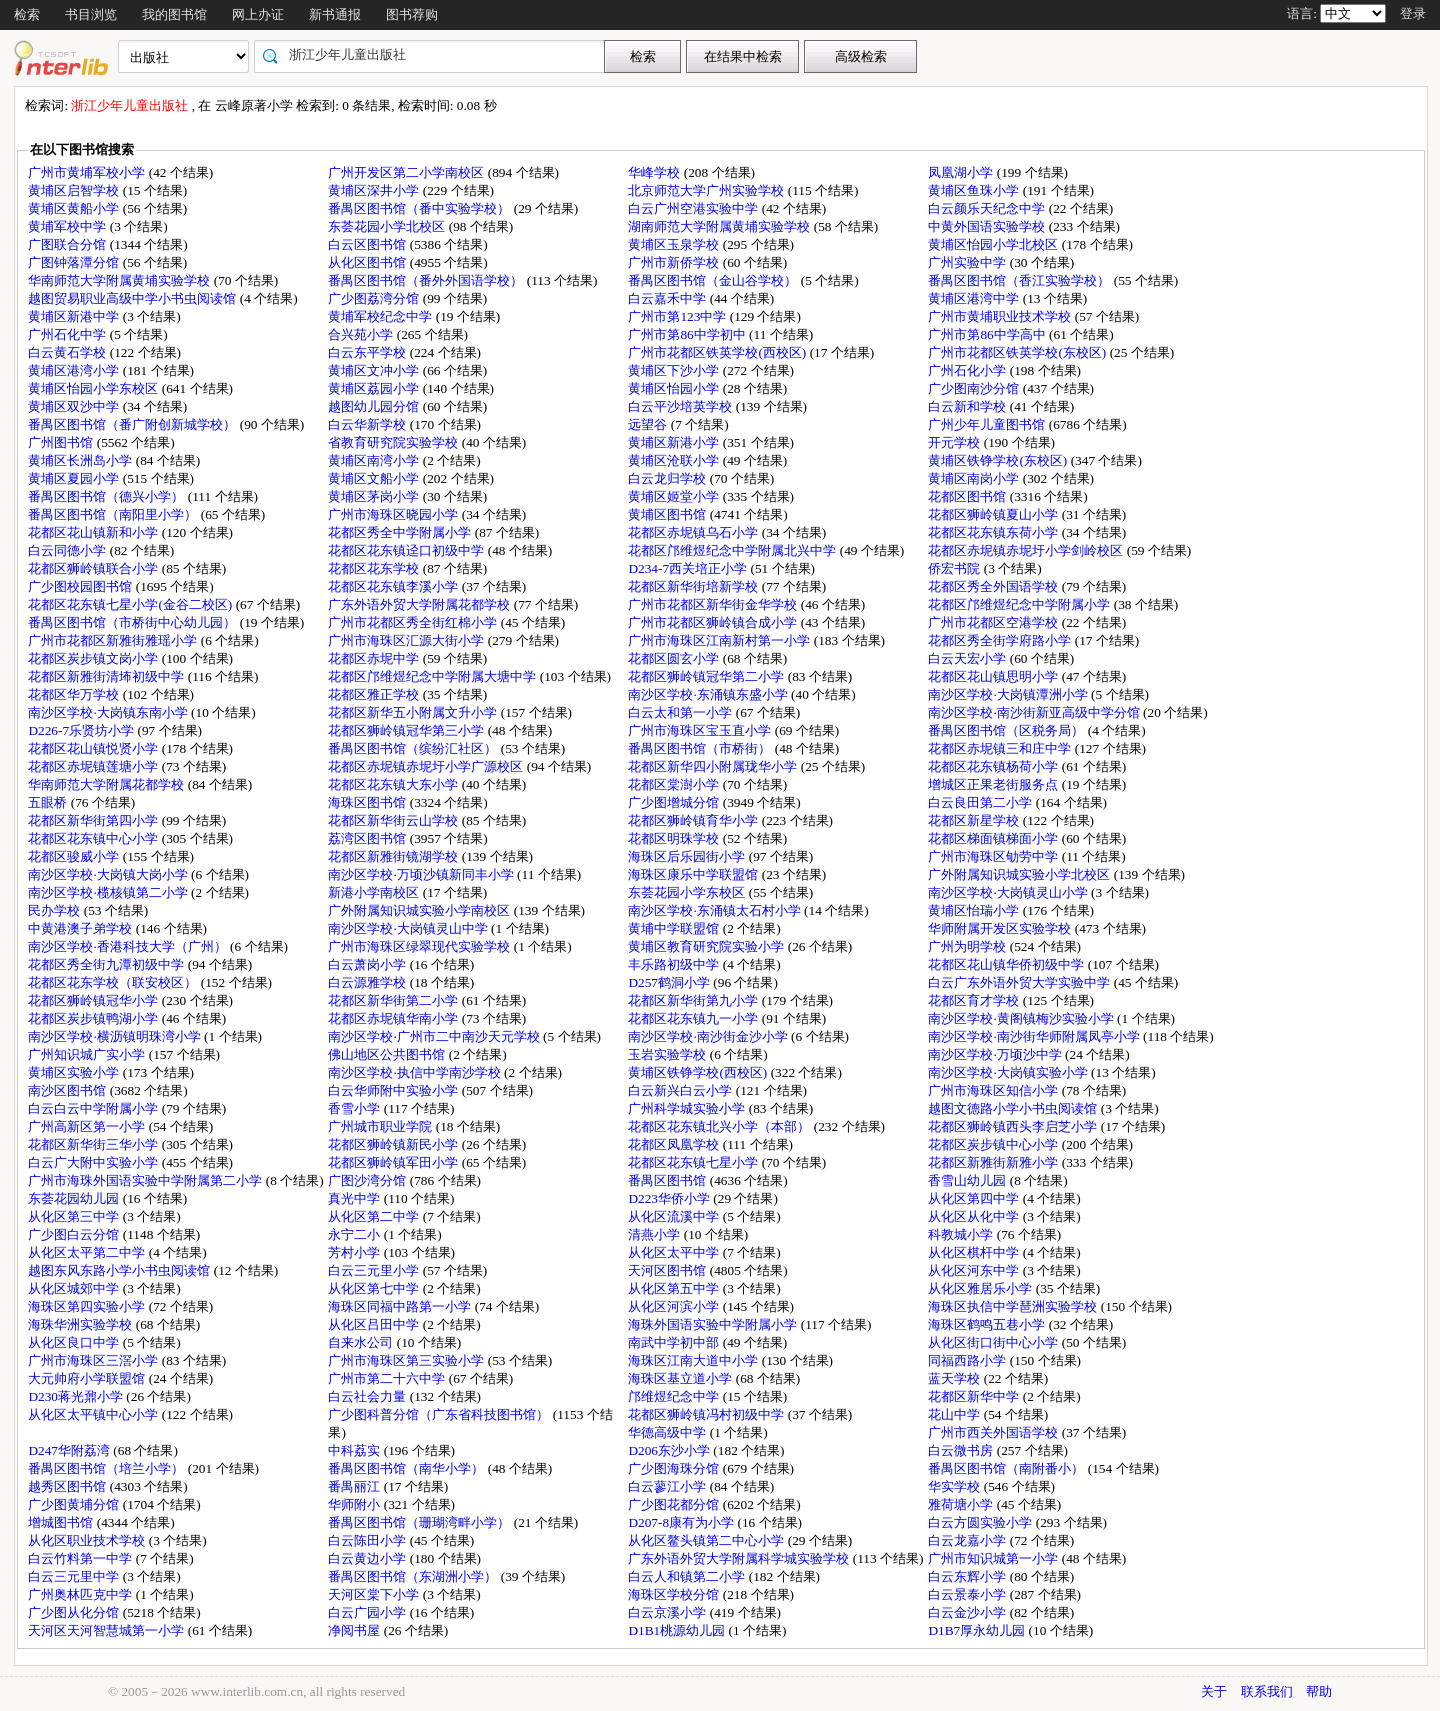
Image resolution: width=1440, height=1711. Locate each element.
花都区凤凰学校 (675, 1144)
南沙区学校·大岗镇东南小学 (109, 712)
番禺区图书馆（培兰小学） (107, 1468)
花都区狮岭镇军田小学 (394, 1162)
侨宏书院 (955, 568)
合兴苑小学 (362, 334)
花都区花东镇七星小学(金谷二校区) (131, 604)
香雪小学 (355, 1108)
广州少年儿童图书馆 (988, 424)
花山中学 (955, 1414)
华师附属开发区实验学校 (1001, 928)
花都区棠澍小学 (675, 784)
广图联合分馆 (68, 244)
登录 (1413, 13)
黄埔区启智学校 (75, 190)
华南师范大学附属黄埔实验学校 (120, 280)
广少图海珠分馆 (675, 1468)
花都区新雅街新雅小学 (994, 1162)
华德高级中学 (668, 1432)
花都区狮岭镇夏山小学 (994, 514)
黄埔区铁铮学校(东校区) (999, 460)
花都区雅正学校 (375, 694)
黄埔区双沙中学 (75, 406)
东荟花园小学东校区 (688, 892)
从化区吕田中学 (375, 1324)
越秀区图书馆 (68, 1486)
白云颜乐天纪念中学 (988, 208)
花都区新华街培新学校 (694, 586)
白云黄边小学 (368, 1558)
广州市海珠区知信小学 (994, 1090)
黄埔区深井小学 (375, 190)
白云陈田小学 (368, 1540)
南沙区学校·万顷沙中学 (996, 1054)
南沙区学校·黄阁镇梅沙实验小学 (1022, 1018)
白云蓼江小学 (668, 1486)
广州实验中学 (968, 262)
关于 (1214, 1691)
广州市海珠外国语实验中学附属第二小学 (146, 1180)
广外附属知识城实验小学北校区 (1020, 874)
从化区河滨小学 (675, 1306)
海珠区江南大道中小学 (694, 1360)
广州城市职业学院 (381, 1126)
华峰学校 (655, 172)
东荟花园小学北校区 (388, 226)
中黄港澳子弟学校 (81, 928)
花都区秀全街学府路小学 (1001, 640)
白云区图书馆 (368, 244)
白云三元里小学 (375, 1270)
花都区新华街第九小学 (694, 1000)
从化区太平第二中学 (88, 1252)
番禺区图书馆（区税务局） (1007, 730)
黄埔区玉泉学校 (675, 244)
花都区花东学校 (375, 568)
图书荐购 (412, 14)
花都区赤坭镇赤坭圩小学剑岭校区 (1027, 550)
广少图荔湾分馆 (375, 298)
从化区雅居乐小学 (981, 1288)
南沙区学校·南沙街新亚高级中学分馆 (1035, 712)
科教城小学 (962, 1234)
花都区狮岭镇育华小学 (694, 820)
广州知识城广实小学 (88, 1054)
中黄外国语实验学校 (988, 226)
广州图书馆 (62, 442)
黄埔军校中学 (68, 226)
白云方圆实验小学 (981, 1522)
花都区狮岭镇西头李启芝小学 (1014, 1126)
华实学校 (955, 1486)
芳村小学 (355, 1252)
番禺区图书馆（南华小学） (407, 1468)
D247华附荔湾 (70, 1450)
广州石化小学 (968, 370)
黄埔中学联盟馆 (675, 928)
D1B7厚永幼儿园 (978, 1630)
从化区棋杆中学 (975, 1252)
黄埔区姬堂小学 (675, 496)
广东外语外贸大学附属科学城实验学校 (740, 1558)
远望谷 (649, 424)
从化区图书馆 (368, 262)
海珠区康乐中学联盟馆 (694, 874)
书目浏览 (91, 14)
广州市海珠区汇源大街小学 (407, 640)
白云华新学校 (368, 424)
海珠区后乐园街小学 (688, 856)
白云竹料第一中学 (81, 1558)
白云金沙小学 (968, 1612)
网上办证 (258, 14)
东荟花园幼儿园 (75, 1198)
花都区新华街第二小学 (394, 1000)
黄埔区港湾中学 (975, 298)
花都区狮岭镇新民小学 (394, 1144)
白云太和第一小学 (681, 712)
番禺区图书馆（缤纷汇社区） (414, 748)
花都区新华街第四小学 (94, 820)
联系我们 (1267, 1691)
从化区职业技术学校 (88, 1540)
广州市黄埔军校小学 (88, 172)
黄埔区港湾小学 (75, 370)
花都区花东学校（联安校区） (114, 982)
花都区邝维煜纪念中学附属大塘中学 (433, 676)
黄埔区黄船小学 (75, 208)
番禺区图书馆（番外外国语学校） (427, 280)
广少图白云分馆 (75, 1234)
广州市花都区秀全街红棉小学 (414, 622)
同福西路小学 (968, 1360)
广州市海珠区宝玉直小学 (701, 730)
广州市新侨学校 (675, 262)
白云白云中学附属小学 (94, 1108)
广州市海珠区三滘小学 (94, 1360)
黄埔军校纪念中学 (381, 316)
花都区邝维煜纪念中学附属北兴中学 (733, 550)
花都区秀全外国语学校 (994, 586)
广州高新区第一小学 (88, 1126)
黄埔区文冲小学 (375, 370)
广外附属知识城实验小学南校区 (420, 910)
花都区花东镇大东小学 (394, 784)
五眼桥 (49, 802)
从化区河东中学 (975, 1270)
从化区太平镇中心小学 (94, 1414)
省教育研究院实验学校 (394, 442)
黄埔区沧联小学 (675, 460)
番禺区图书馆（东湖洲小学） (414, 1576)
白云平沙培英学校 (681, 406)
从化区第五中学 (675, 1288)
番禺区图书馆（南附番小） (1007, 1468)
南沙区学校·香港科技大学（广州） (129, 946)
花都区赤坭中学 (375, 658)
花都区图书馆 (968, 496)
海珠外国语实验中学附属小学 (714, 1324)
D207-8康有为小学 (682, 1522)
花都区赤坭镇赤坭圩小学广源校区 (427, 766)
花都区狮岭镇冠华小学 (94, 1000)
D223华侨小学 (670, 1198)
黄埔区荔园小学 (375, 388)
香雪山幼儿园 (968, 1180)
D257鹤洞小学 (670, 982)
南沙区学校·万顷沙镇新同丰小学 (422, 874)
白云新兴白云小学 (681, 1090)
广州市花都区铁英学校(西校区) (718, 352)
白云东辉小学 (968, 1576)
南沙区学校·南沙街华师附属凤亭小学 (1035, 1036)
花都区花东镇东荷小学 (994, 532)
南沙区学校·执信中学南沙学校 (416, 1072)
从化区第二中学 (375, 1216)
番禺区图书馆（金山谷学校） (714, 280)
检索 (27, 14)
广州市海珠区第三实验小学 (407, 1360)
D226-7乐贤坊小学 (82, 730)
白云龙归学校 (668, 478)
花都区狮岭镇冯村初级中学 (707, 1414)
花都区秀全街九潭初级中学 (107, 964)
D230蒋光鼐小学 (77, 1396)
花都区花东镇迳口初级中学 (407, 550)
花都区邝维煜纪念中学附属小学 (1020, 604)
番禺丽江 (355, 1486)
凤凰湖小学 (962, 172)
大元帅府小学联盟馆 (88, 1378)
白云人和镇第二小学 (688, 1576)
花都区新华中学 (975, 1396)
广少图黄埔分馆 (75, 1504)
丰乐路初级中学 (675, 964)
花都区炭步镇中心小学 (994, 1144)
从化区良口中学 (75, 1342)
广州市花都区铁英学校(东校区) (1018, 352)
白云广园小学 (368, 1612)
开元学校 (955, 442)
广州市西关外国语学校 (994, 1432)
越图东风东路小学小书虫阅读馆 (120, 1270)
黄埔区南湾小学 (375, 460)
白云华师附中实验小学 (394, 1090)
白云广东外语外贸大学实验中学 (1020, 982)
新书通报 (335, 14)
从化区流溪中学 (675, 1216)
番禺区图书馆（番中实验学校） (420, 208)
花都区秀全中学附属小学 (401, 532)
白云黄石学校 (68, 352)
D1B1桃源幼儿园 (678, 1630)
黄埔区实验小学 (75, 1072)
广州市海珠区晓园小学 (394, 514)
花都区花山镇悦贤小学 (94, 748)
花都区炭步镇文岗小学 (94, 658)
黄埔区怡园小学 (675, 388)
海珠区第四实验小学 (88, 1306)
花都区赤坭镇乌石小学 (694, 532)
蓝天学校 (955, 1378)
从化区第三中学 (75, 1216)
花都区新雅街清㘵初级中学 (107, 676)
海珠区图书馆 (368, 802)
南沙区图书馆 (68, 1090)
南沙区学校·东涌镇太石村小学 (716, 910)
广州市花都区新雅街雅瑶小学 (114, 640)
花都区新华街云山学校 (394, 820)
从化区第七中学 (375, 1288)
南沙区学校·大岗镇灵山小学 (1009, 892)
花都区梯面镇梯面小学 (994, 838)
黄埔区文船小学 (375, 478)
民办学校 (55, 910)
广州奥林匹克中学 (81, 1594)
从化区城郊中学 (75, 1288)
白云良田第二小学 (981, 802)
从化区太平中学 (675, 1252)
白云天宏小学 (968, 658)
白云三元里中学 (75, 1576)
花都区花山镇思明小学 (994, 676)
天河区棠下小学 (375, 1594)
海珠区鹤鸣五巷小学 (988, 1324)
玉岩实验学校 (668, 1054)
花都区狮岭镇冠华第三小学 (407, 730)
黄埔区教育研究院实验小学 (707, 946)
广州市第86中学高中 (988, 334)
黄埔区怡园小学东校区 (94, 388)
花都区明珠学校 (675, 838)
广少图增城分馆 (675, 802)
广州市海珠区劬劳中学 (994, 856)
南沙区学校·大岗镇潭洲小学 (1009, 694)
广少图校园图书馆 (81, 586)
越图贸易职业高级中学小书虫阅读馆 (133, 298)
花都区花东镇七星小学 (694, 1162)
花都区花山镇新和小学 (94, 532)
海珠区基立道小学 (681, 1378)
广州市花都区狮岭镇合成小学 (714, 622)
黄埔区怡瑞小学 (975, 910)
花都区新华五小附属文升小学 (414, 712)
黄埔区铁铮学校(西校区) (699, 1072)
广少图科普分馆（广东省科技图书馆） (440, 1414)
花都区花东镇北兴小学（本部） (720, 1126)
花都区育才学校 (975, 1000)
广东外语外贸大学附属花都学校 (420, 604)
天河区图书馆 (668, 1270)
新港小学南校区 (375, 892)
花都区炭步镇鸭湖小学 (94, 1018)
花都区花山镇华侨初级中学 (1007, 964)
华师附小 (355, 1504)
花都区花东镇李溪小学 (394, 586)
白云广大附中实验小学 (94, 1162)
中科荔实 (355, 1450)
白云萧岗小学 (368, 964)
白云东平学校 (368, 352)
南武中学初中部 (675, 1342)
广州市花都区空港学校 (994, 622)
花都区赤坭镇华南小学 (394, 1018)
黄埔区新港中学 (75, 316)
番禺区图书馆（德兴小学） (107, 496)
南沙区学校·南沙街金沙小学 (709, 1036)
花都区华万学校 (75, 694)
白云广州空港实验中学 (694, 208)
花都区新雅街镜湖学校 (394, 856)
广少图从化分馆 (75, 1612)
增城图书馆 (62, 1522)
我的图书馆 (174, 14)
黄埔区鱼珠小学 (975, 190)
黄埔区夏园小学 (75, 478)
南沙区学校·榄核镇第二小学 (109, 892)
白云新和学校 (968, 406)
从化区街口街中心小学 (994, 1342)
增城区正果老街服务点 (994, 784)
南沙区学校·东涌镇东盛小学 (709, 694)
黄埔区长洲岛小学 (81, 460)
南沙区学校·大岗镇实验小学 (1009, 1072)
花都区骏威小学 (75, 856)
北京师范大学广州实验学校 (707, 190)
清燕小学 (655, 1234)
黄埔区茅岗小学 (375, 496)
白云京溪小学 (668, 1612)
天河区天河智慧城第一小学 (107, 1630)
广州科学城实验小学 (688, 1108)
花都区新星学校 (975, 820)
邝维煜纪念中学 (675, 1396)
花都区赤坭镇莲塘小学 (94, 766)
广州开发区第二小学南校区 (407, 172)
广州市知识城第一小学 (994, 1558)
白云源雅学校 (368, 982)
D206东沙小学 (670, 1450)
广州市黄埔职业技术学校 (1001, 316)
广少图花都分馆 (675, 1504)
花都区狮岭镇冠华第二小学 (707, 676)
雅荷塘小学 (962, 1504)
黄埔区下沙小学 (675, 370)
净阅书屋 (355, 1630)
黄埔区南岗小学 (975, 478)
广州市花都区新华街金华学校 (714, 604)
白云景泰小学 (968, 1594)
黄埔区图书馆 (668, 514)
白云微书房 (962, 1450)
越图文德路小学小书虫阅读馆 (1014, 1108)
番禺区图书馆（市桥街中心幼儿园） (133, 622)
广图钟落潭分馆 (75, 262)
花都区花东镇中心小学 (94, 838)
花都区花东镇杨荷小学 (994, 766)
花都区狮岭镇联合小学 (94, 568)
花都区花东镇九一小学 (694, 1018)
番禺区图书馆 (668, 1180)
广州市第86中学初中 (688, 334)
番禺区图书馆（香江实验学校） (1020, 280)
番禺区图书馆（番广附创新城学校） (133, 424)
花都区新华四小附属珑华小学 (714, 766)
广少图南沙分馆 (975, 388)
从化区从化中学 (975, 1216)
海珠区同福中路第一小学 (401, 1306)
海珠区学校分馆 (675, 1594)
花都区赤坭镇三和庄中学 (1001, 748)
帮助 (1319, 1691)
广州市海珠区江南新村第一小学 (720, 640)
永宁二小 (355, 1234)
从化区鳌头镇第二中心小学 (707, 1540)
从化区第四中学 (975, 1198)
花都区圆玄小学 (675, 658)
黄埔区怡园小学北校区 (994, 244)
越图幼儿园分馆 (375, 406)
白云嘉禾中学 (668, 298)
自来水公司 (362, 1342)
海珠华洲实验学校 (81, 1324)
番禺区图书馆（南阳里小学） (114, 514)
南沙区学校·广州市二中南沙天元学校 (435, 1036)
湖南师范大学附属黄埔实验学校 (720, 226)
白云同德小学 (68, 550)
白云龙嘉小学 (968, 1540)
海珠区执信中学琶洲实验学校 (1014, 1306)
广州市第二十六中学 (388, 1378)
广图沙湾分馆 (368, 1180)
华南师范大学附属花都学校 (107, 784)
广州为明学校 (968, 946)
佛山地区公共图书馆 (388, 1054)
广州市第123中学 (678, 316)
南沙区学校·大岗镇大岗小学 (109, 874)
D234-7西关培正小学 (689, 568)
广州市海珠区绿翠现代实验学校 (420, 946)
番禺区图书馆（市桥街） (701, 748)
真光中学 (355, 1198)
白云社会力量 (368, 1396)
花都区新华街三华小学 (94, 1144)
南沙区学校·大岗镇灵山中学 (409, 928)
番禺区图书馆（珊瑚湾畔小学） (420, 1522)
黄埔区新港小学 (675, 442)
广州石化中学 (68, 334)
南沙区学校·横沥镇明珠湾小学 (116, 1036)
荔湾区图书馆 (368, 838)
